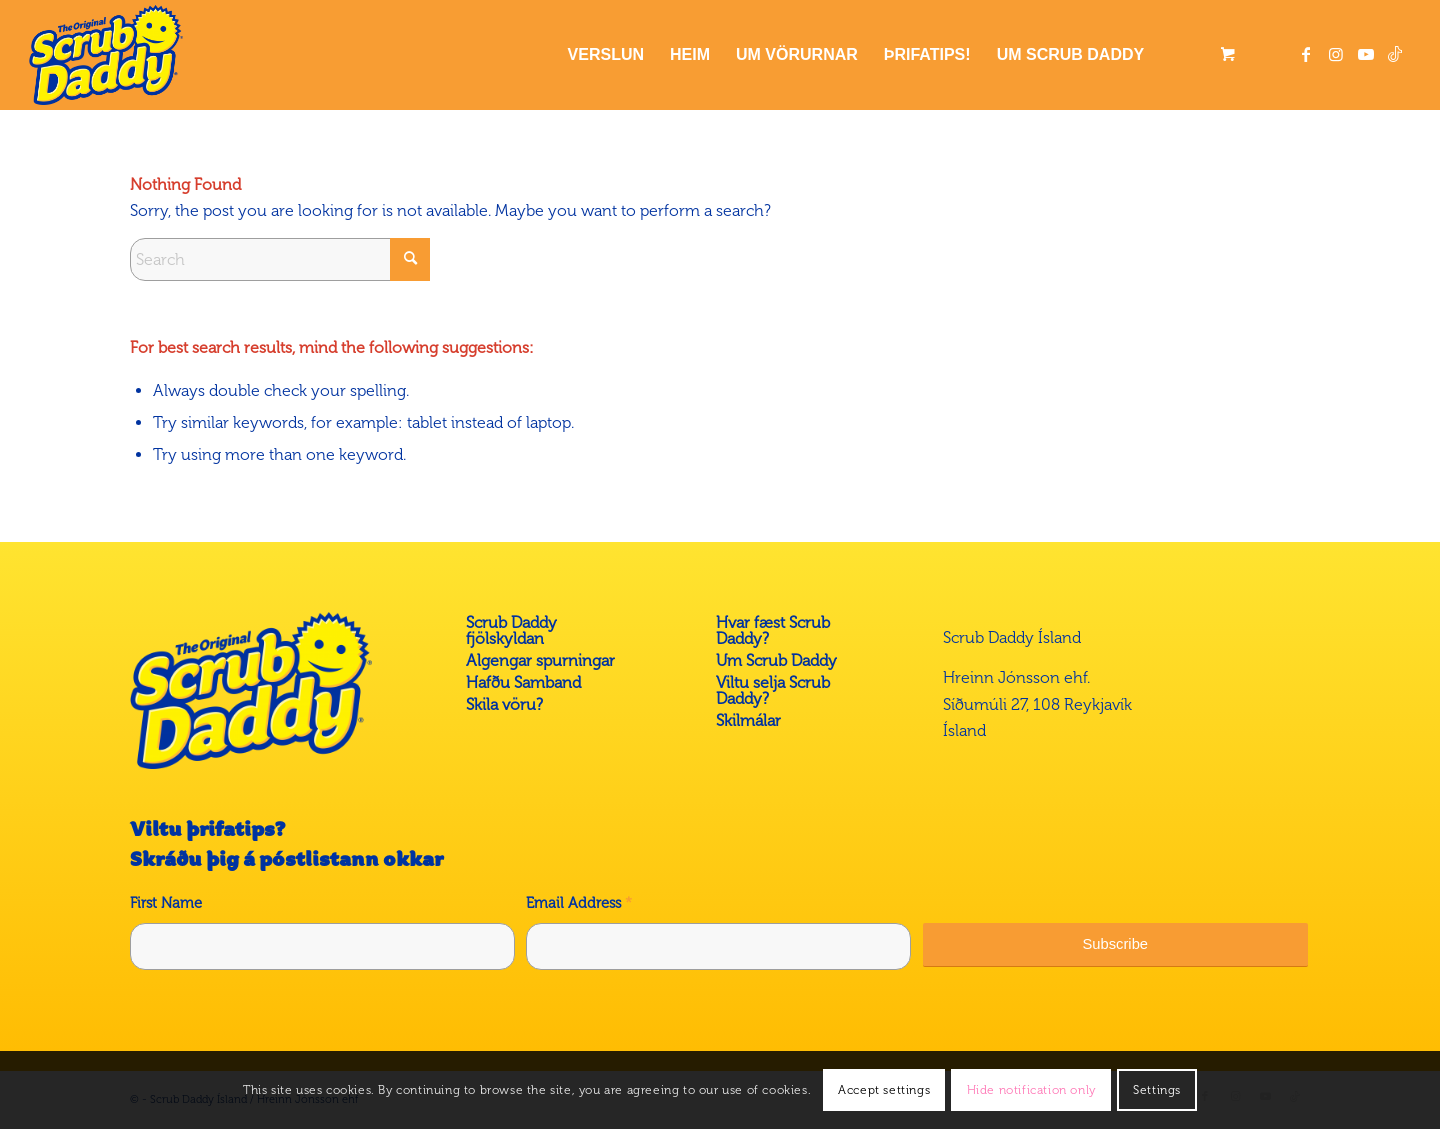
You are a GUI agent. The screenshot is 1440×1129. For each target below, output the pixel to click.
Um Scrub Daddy (776, 660)
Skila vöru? (504, 704)
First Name (166, 903)
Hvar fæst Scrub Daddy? (773, 630)
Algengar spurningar (540, 660)
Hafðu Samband (523, 682)
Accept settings (884, 1090)
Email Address (579, 903)
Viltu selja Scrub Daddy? (773, 690)
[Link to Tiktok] (1396, 54)
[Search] (280, 259)
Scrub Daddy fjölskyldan (511, 630)
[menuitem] (606, 55)
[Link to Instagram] (1336, 54)
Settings (1157, 1090)
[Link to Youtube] (1366, 54)
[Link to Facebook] (1306, 54)
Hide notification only (1031, 1090)
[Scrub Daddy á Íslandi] (106, 55)
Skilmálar (748, 720)
